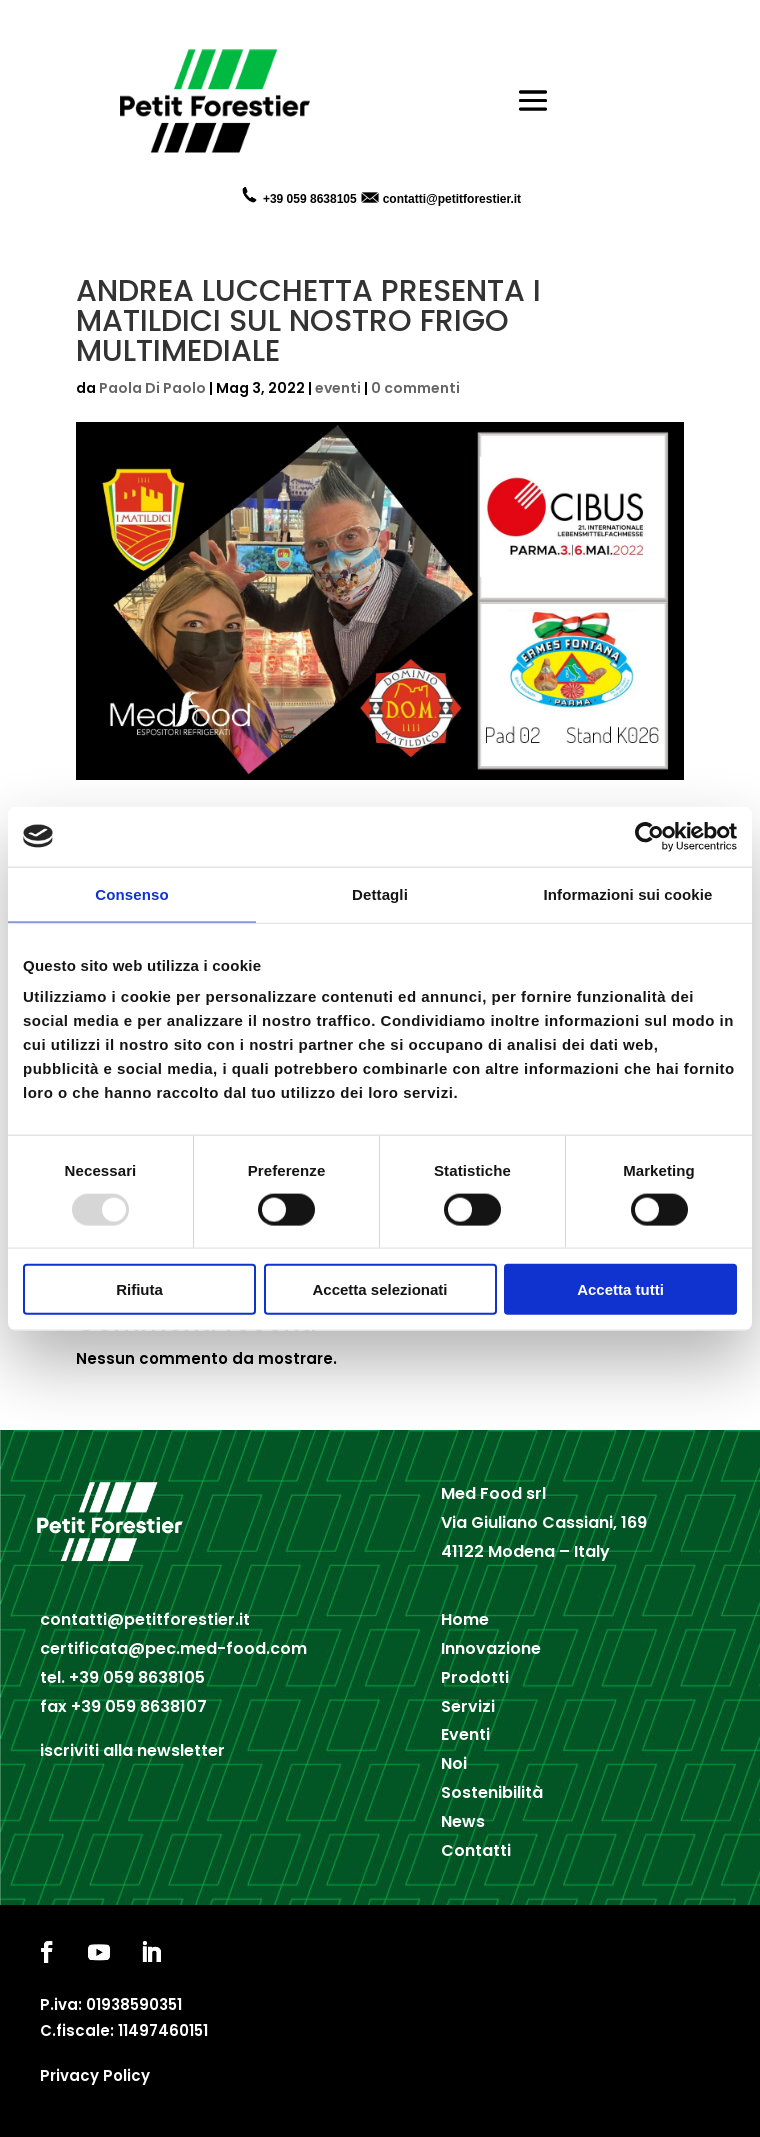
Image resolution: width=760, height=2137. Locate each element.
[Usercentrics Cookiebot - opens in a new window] (649, 836)
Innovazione (491, 1648)
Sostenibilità (492, 1792)
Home (465, 1619)
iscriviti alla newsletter (132, 1750)
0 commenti (415, 388)
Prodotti (475, 1677)
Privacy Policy (95, 2075)
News (463, 1821)
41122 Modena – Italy (525, 1551)
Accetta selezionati (379, 1289)
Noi (454, 1763)
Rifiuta (139, 1289)
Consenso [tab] (131, 893)
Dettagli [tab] (380, 893)
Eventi (465, 1734)
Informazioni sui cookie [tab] (628, 893)
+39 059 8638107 (139, 1706)
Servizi (468, 1706)
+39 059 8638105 (137, 1677)
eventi (338, 388)
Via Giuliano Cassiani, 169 (544, 1522)
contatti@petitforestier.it (452, 199)
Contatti (476, 1850)
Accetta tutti (620, 1289)
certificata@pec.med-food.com (173, 1648)
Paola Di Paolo (152, 388)
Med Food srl (493, 1493)
